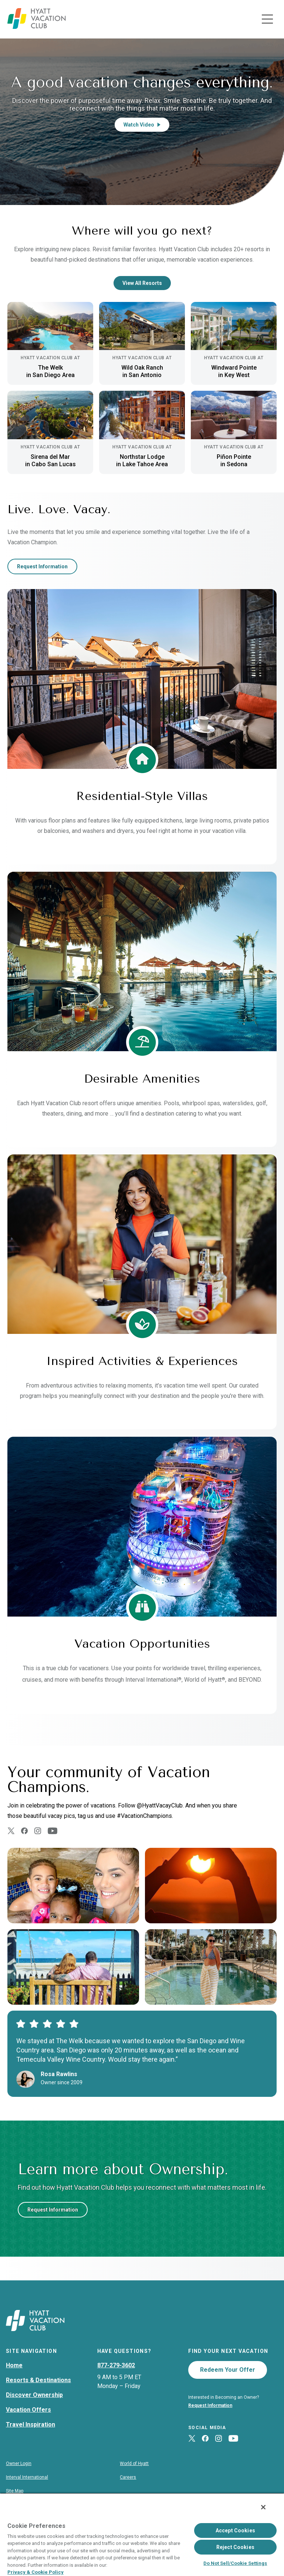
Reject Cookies (235, 2547)
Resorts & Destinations (38, 2380)
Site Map (14, 2490)
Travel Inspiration (30, 2424)
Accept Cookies (235, 2530)
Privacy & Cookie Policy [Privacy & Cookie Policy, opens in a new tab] (35, 2572)
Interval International (27, 2477)
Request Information (42, 566)
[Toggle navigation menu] (267, 19)
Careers (128, 2477)
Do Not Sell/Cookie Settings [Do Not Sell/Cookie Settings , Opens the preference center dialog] (235, 2563)
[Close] (263, 2507)
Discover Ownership (34, 2394)
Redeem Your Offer (227, 2369)
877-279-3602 (116, 2365)
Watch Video (142, 125)
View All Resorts (142, 283)
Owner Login (18, 2463)
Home (14, 2365)
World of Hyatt (134, 2463)
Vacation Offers (28, 2409)
